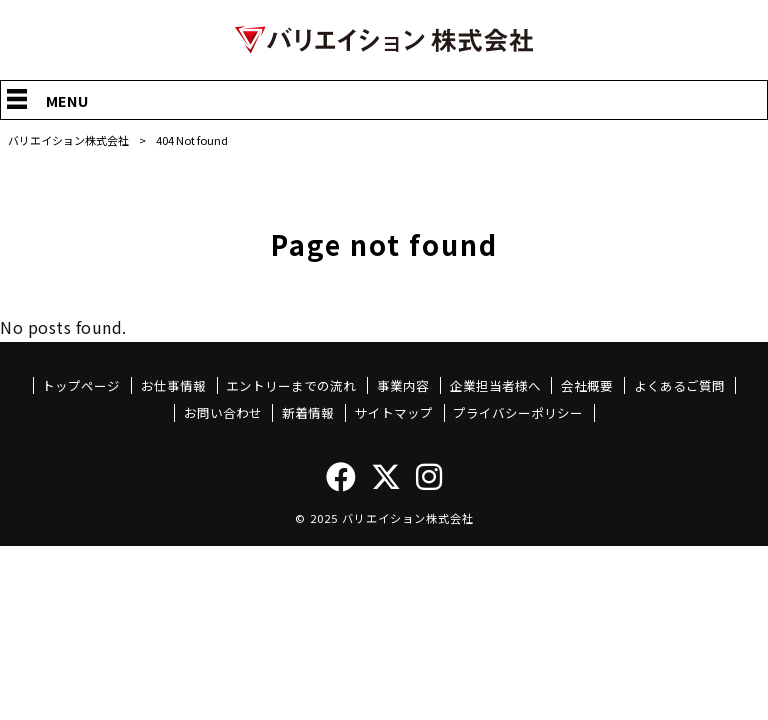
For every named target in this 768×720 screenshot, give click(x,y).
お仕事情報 (173, 386)
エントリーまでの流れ (291, 386)
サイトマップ (394, 413)
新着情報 (308, 413)
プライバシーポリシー (518, 413)
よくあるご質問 (679, 386)
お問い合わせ (223, 413)
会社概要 (587, 386)
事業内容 (403, 386)
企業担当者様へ (495, 386)
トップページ (81, 386)
